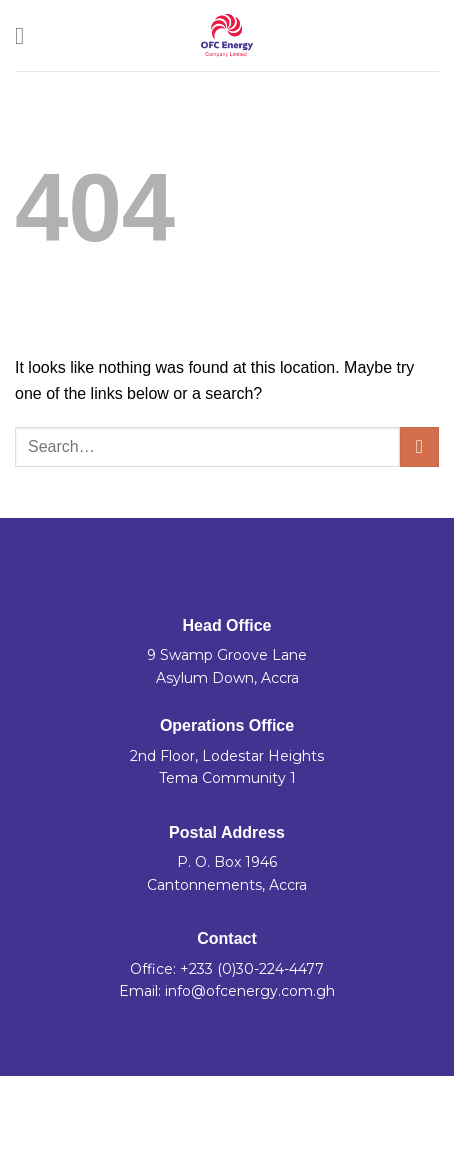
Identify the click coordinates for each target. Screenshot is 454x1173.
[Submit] (419, 446)
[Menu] (27, 35)
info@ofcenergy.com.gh (250, 991)
